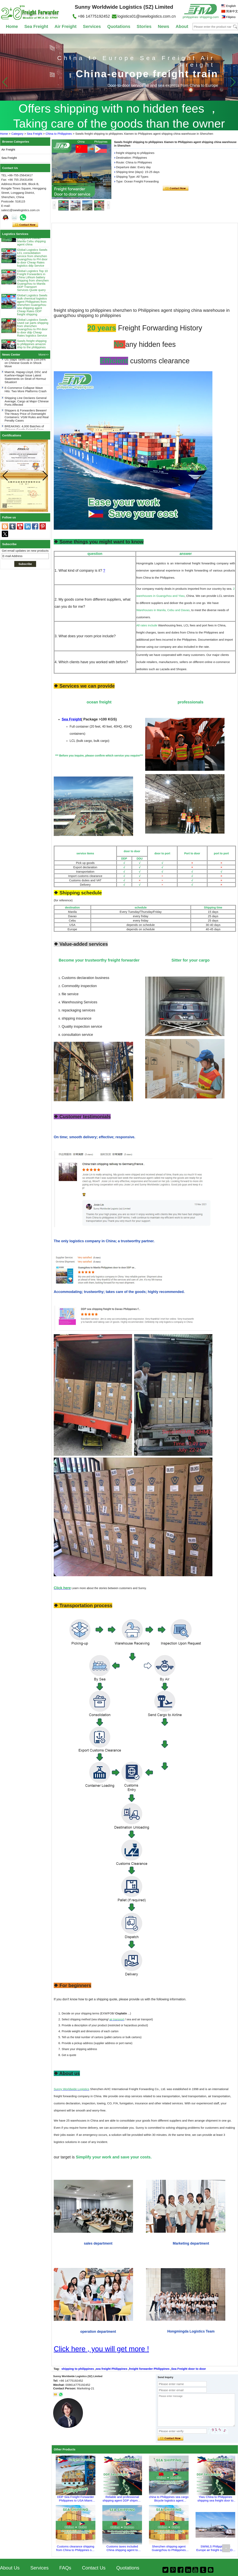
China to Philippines (59, 133)
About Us (10, 2567)
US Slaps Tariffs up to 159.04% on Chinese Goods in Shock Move (25, 365)
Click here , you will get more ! (101, 2349)
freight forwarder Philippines (149, 2368)
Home (12, 26)
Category (17, 133)
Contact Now (25, 224)
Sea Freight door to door (188, 2368)
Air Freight (66, 26)
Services (92, 26)
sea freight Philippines (111, 2368)
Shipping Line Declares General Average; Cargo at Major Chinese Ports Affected (27, 404)
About (182, 26)
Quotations (118, 26)
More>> (43, 354)
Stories (144, 26)
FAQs (65, 2567)
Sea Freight (36, 26)
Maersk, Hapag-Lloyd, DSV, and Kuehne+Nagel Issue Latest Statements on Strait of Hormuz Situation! (26, 379)
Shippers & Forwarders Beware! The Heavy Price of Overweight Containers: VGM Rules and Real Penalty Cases (27, 418)
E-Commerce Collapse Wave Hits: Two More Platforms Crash (25, 392)
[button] (233, 82)
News (163, 26)
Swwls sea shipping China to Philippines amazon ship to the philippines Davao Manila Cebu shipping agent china (31, 239)
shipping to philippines (77, 2368)
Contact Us (94, 2567)
